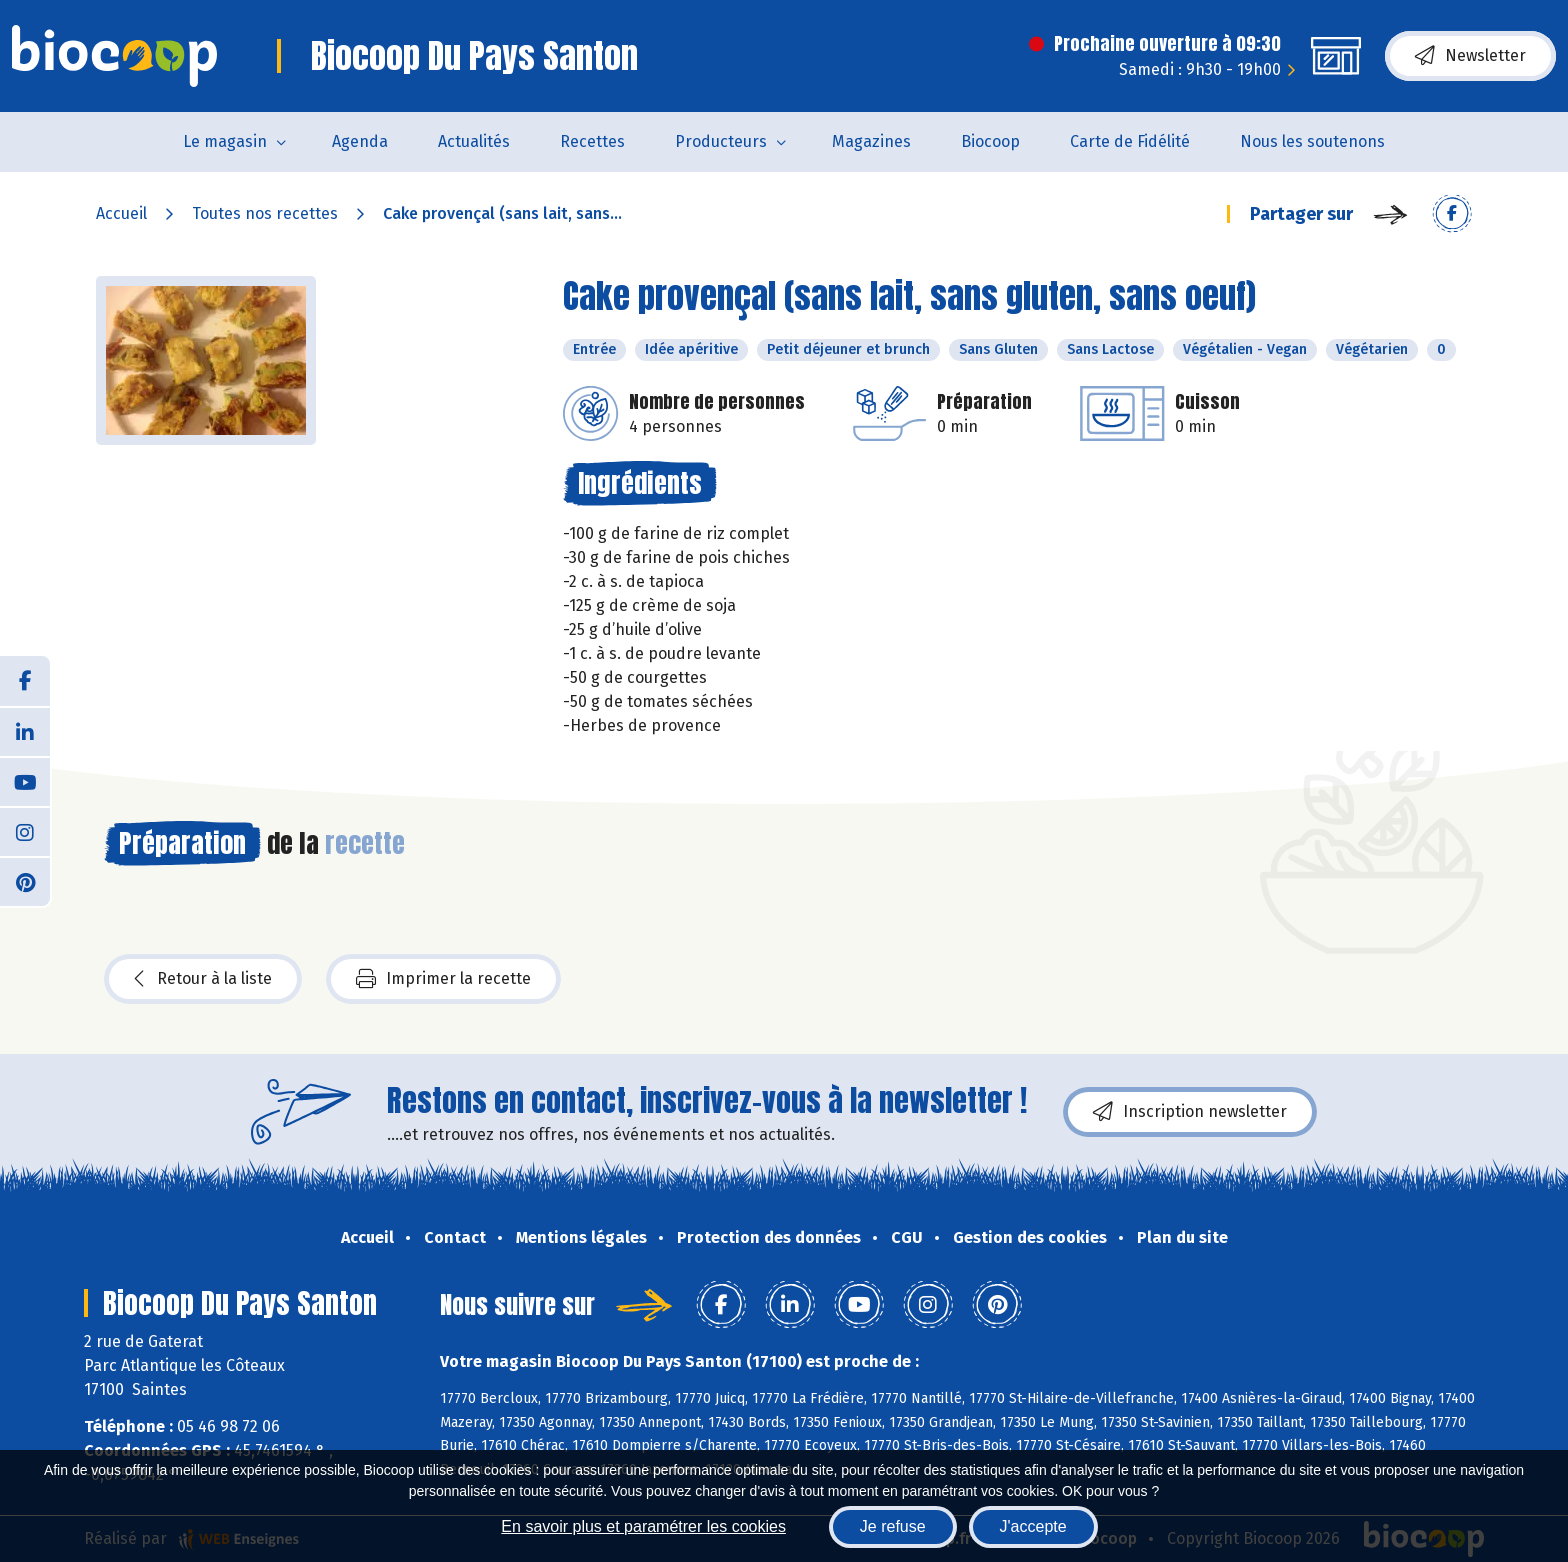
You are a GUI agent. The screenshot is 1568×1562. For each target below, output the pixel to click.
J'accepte (1033, 1526)
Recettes (592, 141)
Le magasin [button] (225, 141)
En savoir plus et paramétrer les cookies (643, 1526)
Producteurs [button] (721, 141)
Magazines (871, 141)
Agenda (360, 141)
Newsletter (1470, 56)
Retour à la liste (203, 979)
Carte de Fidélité (1130, 141)
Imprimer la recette (443, 979)
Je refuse (893, 1526)
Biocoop (990, 141)
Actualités (474, 141)
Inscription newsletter (1190, 1112)
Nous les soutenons (1312, 141)
